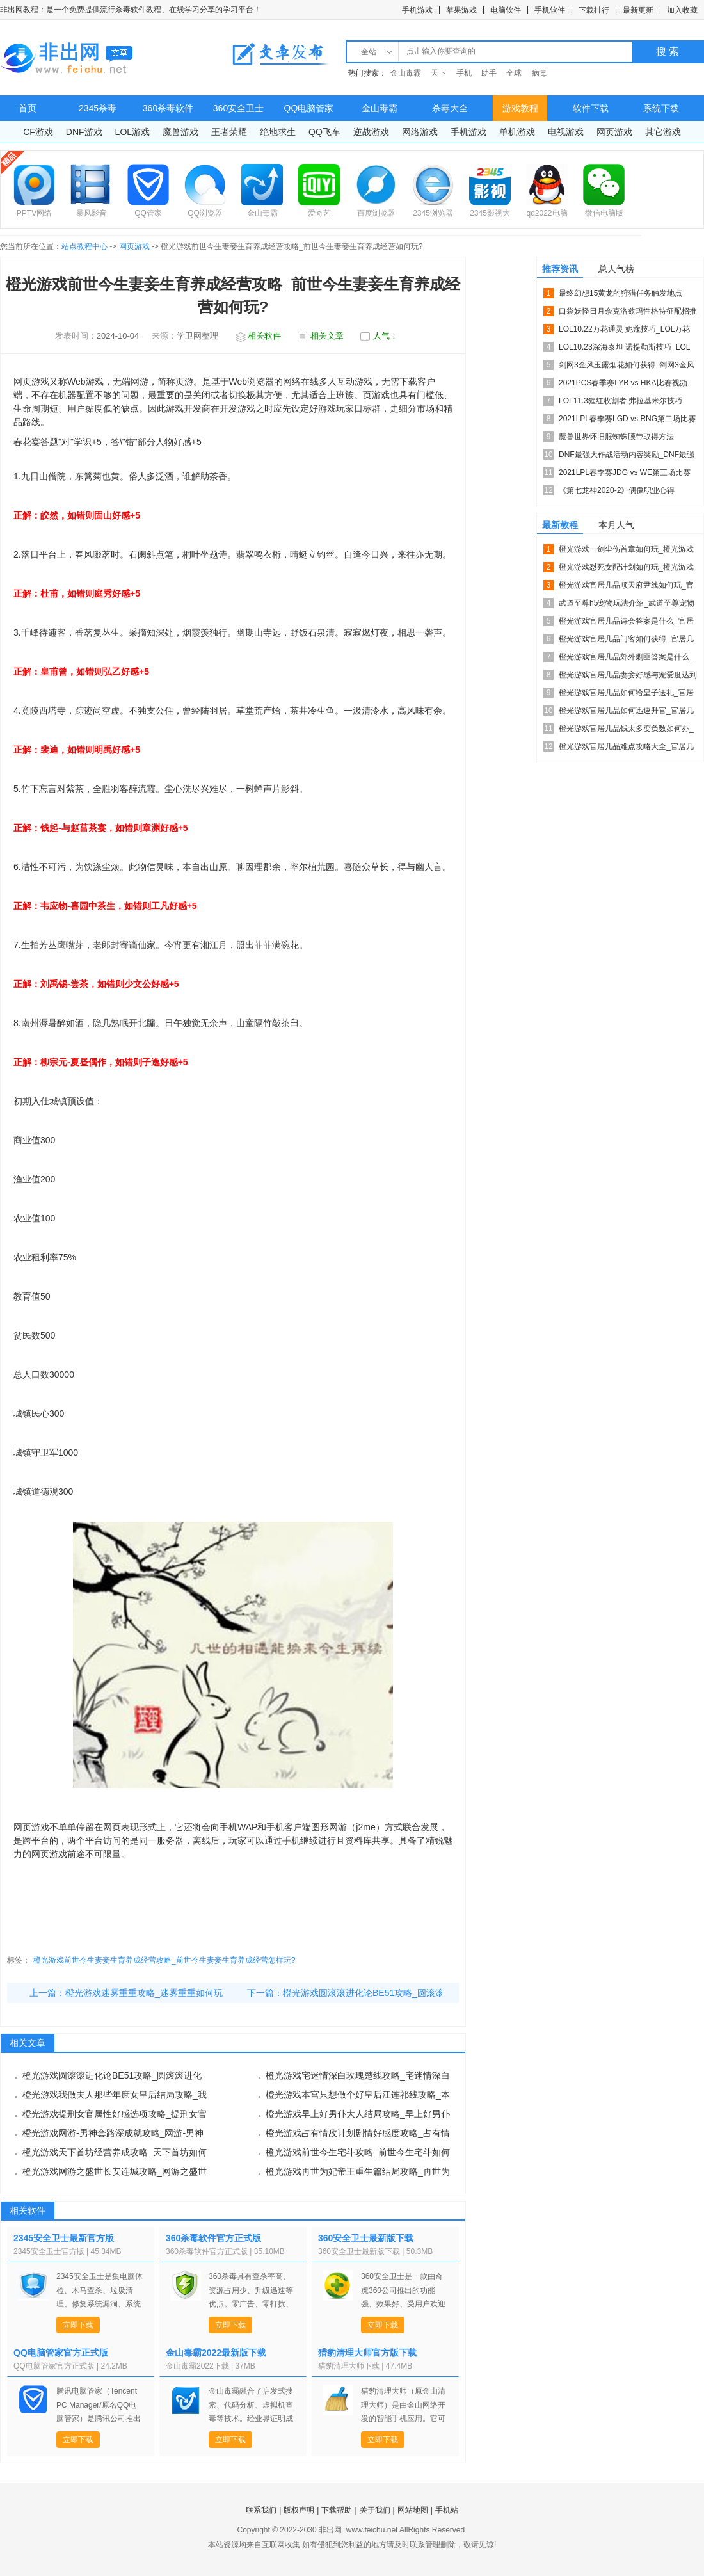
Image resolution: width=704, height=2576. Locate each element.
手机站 (446, 2510)
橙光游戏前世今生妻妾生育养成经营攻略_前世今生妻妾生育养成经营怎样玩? (164, 1960)
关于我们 (375, 2510)
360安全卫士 (238, 108)
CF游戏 (38, 132)
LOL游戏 (132, 132)
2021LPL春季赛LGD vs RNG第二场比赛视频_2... (627, 421)
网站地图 (412, 2510)
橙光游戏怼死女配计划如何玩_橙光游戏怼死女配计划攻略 (626, 569)
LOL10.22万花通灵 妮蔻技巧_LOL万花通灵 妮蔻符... (624, 331)
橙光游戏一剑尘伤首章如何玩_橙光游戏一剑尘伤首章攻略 (626, 551)
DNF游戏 (84, 132)
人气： (385, 336)
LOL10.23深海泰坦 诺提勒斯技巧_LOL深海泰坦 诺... (624, 349)
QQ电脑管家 (309, 108)
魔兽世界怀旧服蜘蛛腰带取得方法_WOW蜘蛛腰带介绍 (616, 439)
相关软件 (264, 336)
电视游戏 (566, 132)
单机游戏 (517, 132)
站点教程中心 (84, 246)
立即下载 (78, 2325)
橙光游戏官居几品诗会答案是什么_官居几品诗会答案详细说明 (626, 623)
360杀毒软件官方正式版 (213, 2238)
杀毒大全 (450, 108)
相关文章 (327, 336)
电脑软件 (505, 10)
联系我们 (261, 2510)
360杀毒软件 (168, 108)
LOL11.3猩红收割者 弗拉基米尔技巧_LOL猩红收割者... (620, 403)
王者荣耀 (229, 132)
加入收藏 (682, 10)
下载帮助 (336, 2510)
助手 (489, 72)
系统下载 (661, 108)
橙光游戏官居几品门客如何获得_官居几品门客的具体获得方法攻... (626, 641)
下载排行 (594, 10)
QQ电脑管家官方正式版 (60, 2352)
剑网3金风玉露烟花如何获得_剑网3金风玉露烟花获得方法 (626, 367)
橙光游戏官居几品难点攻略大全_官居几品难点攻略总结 (626, 748)
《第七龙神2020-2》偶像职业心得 (617, 490)
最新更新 (638, 10)
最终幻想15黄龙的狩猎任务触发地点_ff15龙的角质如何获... (620, 295)
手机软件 (549, 10)
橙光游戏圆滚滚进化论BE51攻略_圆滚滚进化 (372, 1993)
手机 (464, 72)
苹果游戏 (461, 10)
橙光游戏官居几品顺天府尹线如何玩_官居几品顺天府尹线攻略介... (626, 587)
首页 (27, 108)
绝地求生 (278, 132)
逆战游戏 (371, 132)
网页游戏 (614, 132)
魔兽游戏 (180, 132)
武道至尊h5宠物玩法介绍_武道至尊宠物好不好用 (626, 605)
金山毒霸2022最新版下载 (216, 2352)
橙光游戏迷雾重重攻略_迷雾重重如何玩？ (148, 1993)
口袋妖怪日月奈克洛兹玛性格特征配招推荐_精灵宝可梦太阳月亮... (628, 313)
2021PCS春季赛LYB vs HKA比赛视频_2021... (623, 385)
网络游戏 (420, 132)
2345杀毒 (97, 108)
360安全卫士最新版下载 (365, 2238)
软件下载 (591, 108)
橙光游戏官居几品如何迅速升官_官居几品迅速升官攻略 (626, 713)
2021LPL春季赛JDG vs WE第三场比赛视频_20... (625, 474)
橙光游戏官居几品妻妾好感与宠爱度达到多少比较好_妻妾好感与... (628, 677)
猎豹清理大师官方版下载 (367, 2352)
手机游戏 (417, 10)
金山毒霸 (405, 72)
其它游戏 (663, 132)
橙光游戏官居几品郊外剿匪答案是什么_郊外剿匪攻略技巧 (626, 659)
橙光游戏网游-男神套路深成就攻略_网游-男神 (113, 2133)
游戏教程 (520, 108)
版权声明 (299, 2510)
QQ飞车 (324, 132)
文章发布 (280, 54)
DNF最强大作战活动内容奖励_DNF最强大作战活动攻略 (626, 456)
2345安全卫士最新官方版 (63, 2238)
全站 (368, 51)
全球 (514, 72)
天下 (438, 72)
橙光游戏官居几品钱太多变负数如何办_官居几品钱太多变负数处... (626, 730)
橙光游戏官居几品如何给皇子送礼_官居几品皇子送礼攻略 (626, 695)
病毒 (539, 72)
